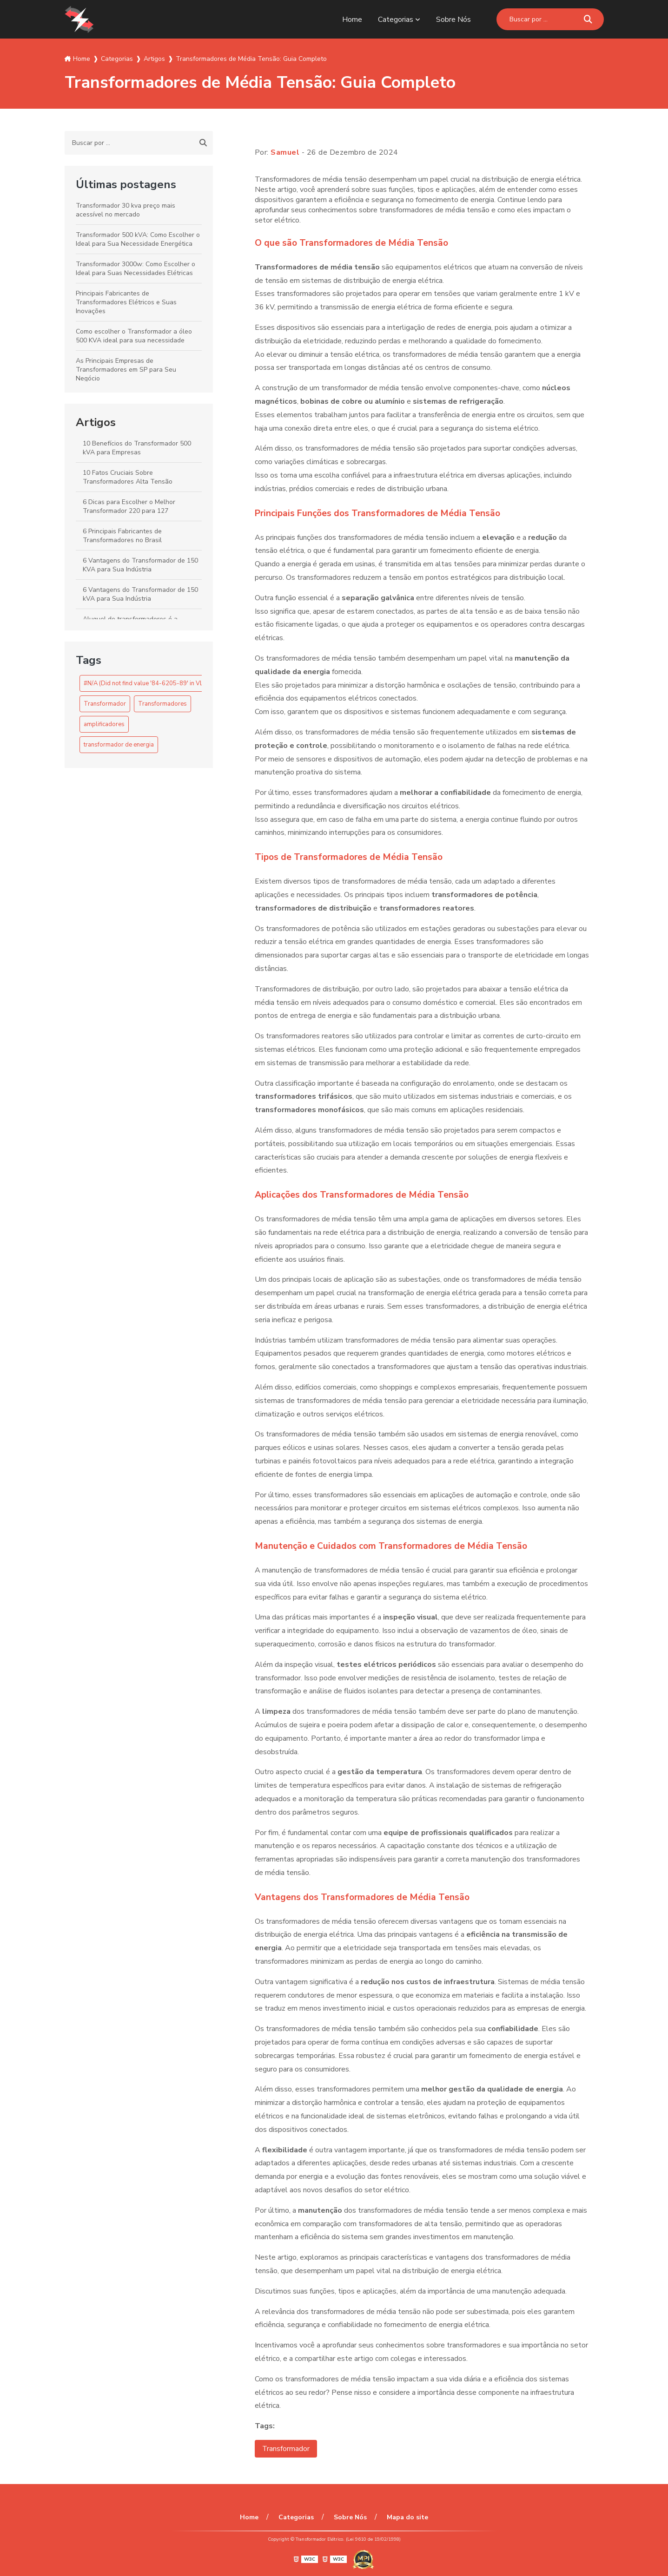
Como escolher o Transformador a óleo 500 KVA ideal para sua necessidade (134, 336)
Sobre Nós (453, 19)
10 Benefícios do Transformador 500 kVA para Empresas (137, 448)
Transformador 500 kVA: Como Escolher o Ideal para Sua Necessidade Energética (138, 239)
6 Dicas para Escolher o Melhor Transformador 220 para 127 (129, 506)
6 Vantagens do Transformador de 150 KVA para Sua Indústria (140, 565)
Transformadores (162, 704)
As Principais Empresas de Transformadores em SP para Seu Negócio (126, 369)
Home (352, 19)
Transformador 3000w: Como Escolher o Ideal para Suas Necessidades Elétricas (135, 268)
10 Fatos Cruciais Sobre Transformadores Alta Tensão (127, 477)
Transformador (105, 704)
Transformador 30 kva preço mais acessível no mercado (125, 210)
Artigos (96, 422)
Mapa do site (406, 2517)
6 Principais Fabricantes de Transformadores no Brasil (122, 535)
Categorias (395, 19)
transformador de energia (119, 745)
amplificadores (104, 724)
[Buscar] (588, 19)
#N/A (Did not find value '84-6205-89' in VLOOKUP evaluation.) (170, 683)
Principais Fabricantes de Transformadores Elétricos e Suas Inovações (126, 302)
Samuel (285, 152)
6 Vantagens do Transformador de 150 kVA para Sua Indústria (140, 594)
